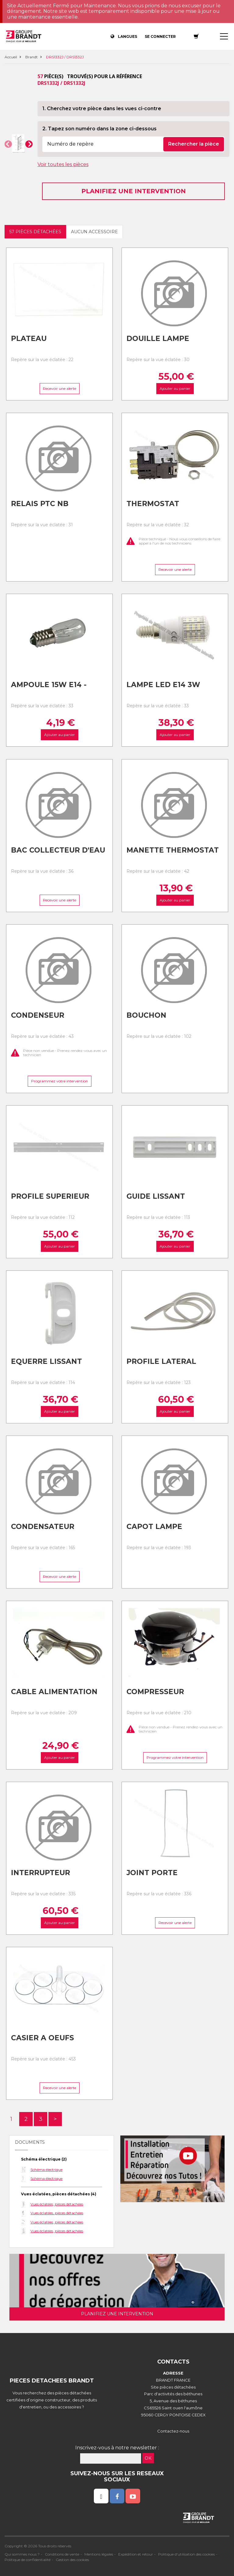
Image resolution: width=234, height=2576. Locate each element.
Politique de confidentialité (28, 2559)
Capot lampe (154, 1527)
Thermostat (152, 504)
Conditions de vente (62, 2554)
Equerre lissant (46, 1361)
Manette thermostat (172, 850)
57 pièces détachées (35, 231)
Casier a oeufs (42, 2038)
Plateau (29, 338)
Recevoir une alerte (59, 388)
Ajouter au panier (174, 388)
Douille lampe (157, 338)
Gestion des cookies (72, 2559)
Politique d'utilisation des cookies (186, 2554)
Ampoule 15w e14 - (49, 685)
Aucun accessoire (94, 231)
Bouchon (146, 1015)
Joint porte (152, 1873)
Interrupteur (40, 1873)
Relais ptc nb (40, 504)
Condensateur (42, 1527)
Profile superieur (50, 1196)
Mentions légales (98, 2554)
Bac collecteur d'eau (58, 850)
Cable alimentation (54, 1692)
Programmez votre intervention (59, 1081)
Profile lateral (161, 1361)
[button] (8, 144)
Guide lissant (155, 1196)
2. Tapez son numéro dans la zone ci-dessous (99, 129)
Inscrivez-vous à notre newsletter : (117, 2448)
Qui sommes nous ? (22, 2554)
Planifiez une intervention (133, 191)
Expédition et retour (135, 2554)
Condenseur (37, 1015)
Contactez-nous (173, 2431)
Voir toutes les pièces (62, 164)
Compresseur (155, 1692)
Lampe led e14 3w (163, 685)
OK (148, 2458)
